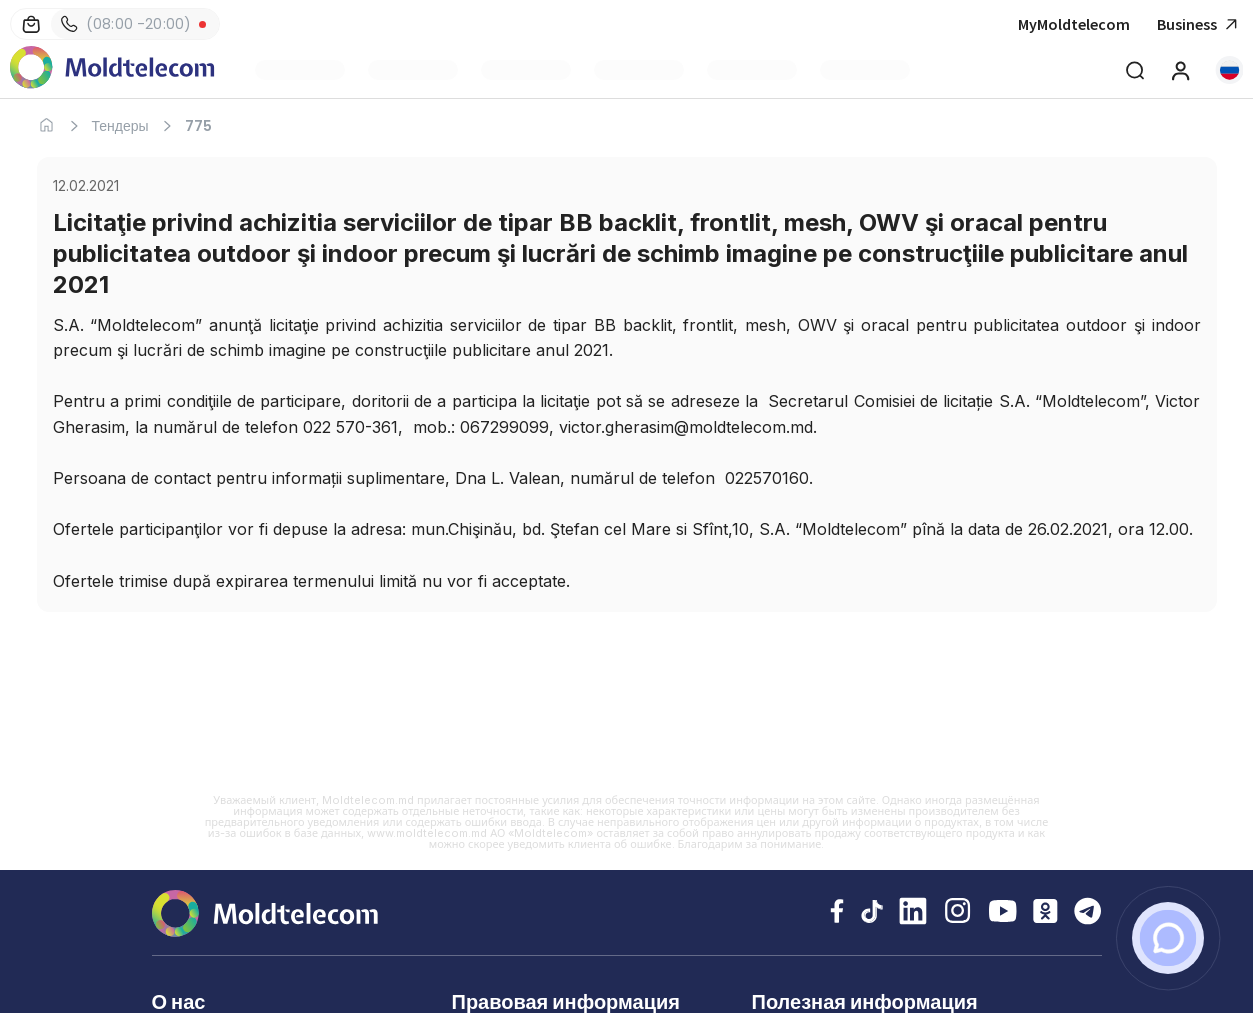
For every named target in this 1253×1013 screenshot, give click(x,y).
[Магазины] (31, 24)
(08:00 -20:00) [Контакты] (126, 24)
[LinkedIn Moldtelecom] (913, 913)
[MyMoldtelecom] (1181, 70)
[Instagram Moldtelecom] (958, 913)
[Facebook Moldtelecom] (837, 913)
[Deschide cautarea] (1135, 70)
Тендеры (120, 126)
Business (1200, 24)
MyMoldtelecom (1074, 24)
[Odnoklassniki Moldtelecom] (1045, 913)
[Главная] (46, 125)
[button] (1229, 70)
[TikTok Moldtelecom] (871, 913)
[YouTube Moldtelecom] (1003, 913)
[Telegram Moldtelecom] (1088, 913)
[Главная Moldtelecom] (112, 69)
